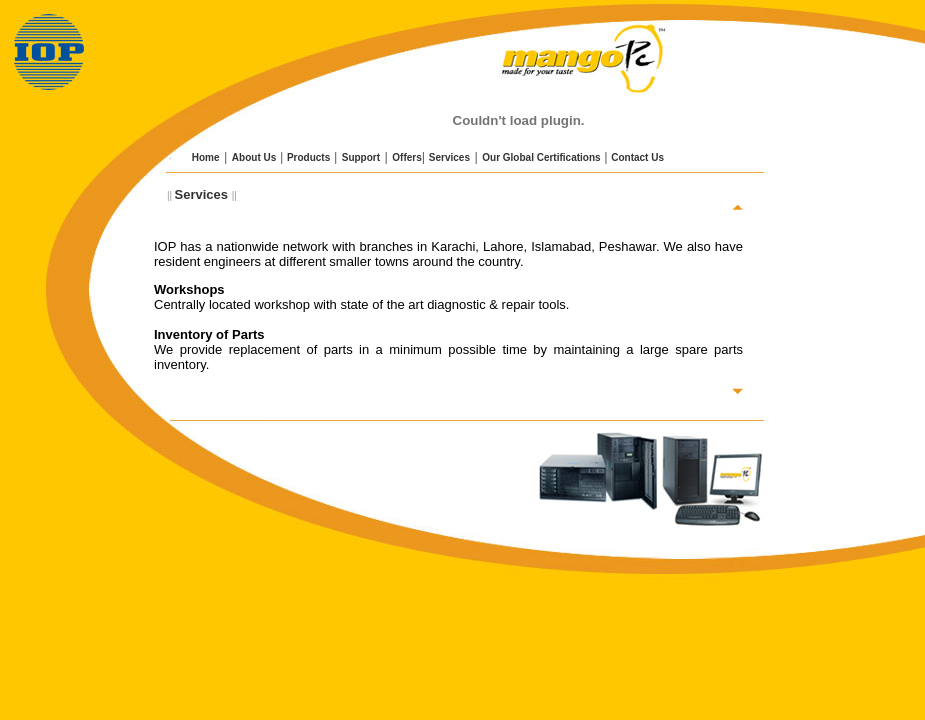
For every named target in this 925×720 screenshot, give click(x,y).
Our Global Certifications (541, 157)
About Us (254, 157)
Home (204, 157)
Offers (406, 157)
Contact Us (637, 157)
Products (308, 157)
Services (449, 157)
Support (361, 157)
